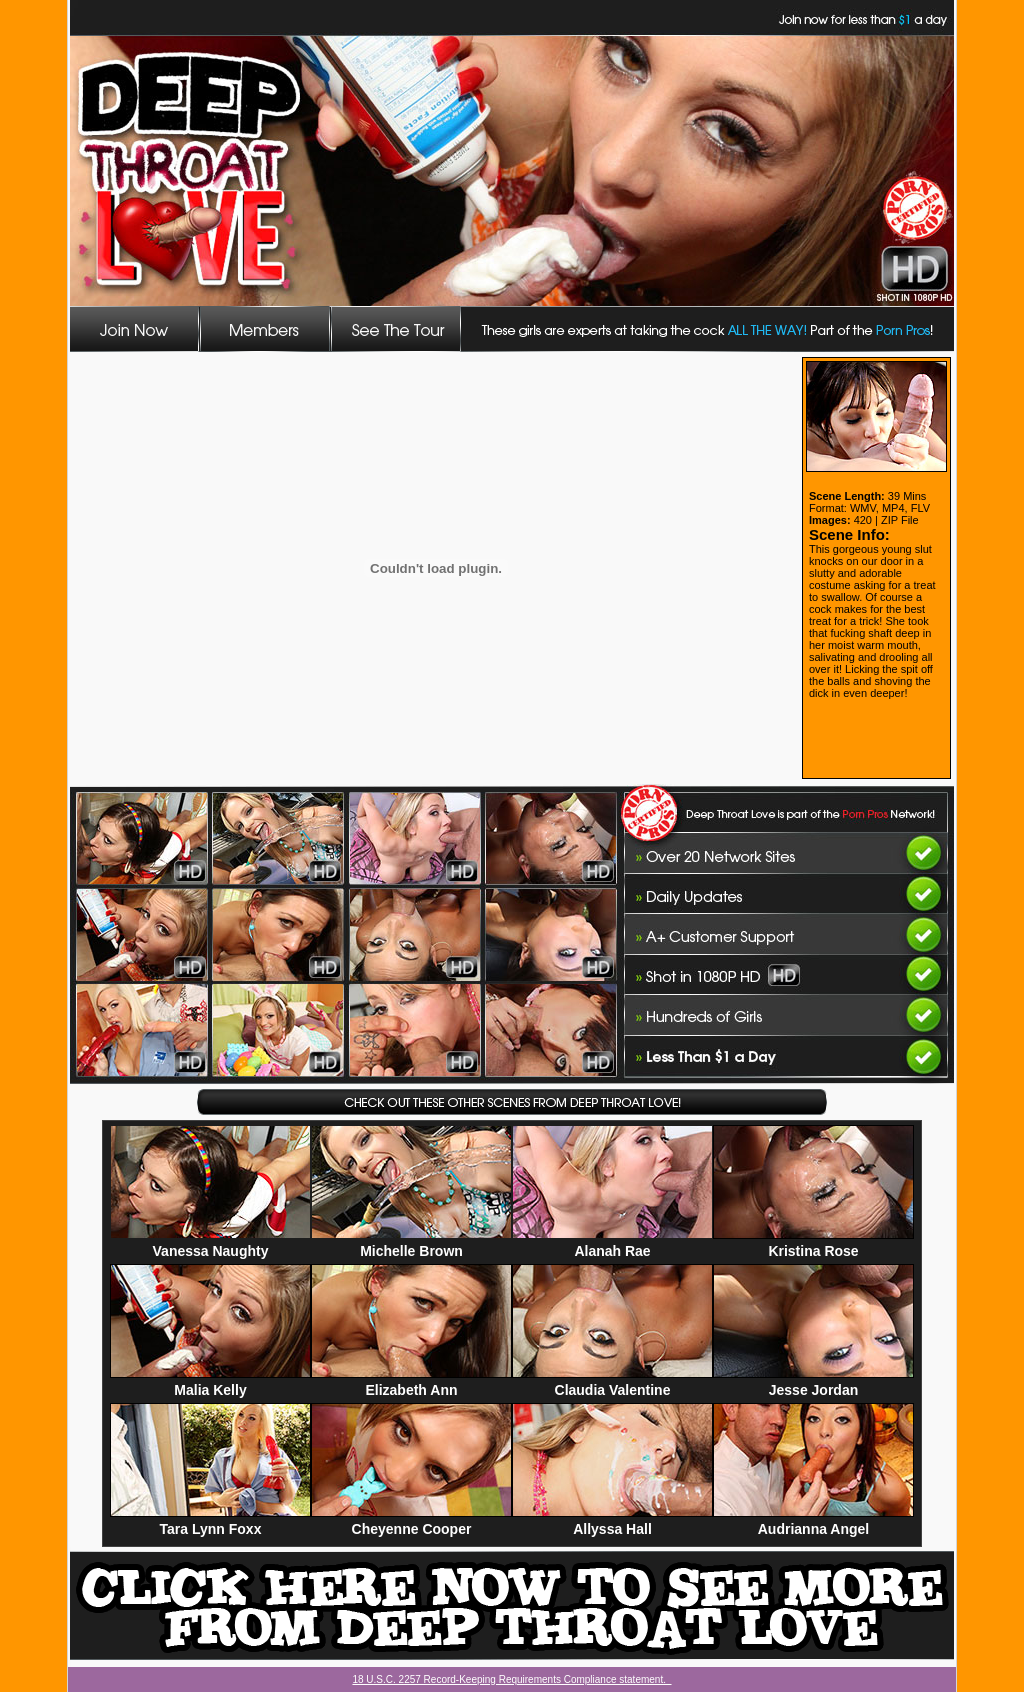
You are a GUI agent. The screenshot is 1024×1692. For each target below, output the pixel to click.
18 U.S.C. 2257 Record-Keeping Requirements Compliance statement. (511, 1679)
